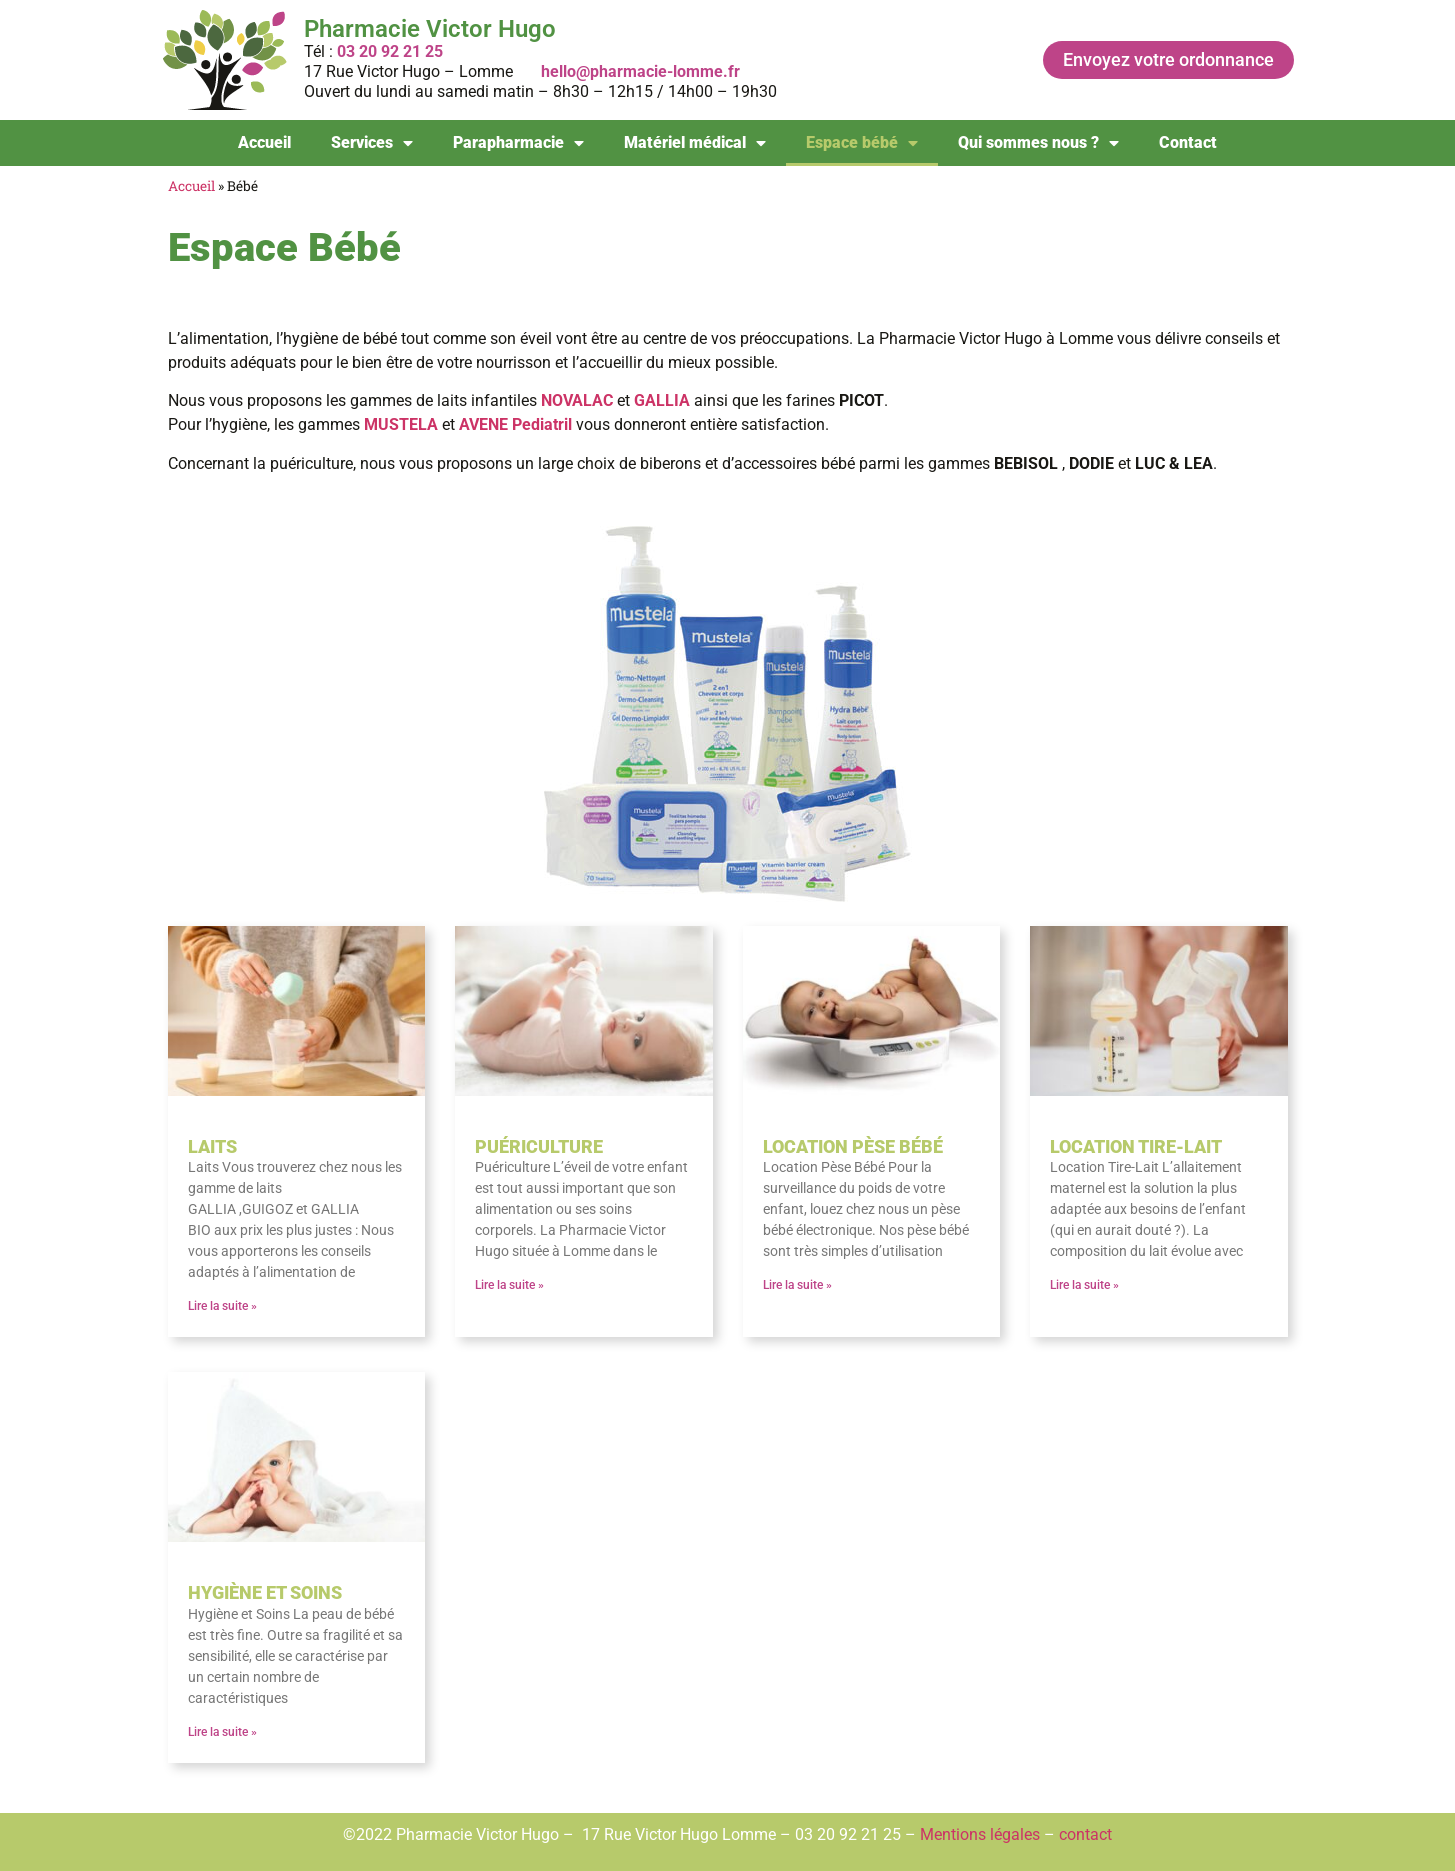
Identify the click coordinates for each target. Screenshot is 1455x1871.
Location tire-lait (1136, 1146)
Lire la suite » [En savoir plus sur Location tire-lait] (1084, 1285)
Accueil (264, 142)
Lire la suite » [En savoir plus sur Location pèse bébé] (797, 1285)
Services (372, 143)
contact (1085, 1834)
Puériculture (539, 1146)
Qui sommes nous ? (1038, 143)
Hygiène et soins (265, 1592)
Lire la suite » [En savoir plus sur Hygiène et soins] (222, 1732)
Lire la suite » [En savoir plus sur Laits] (222, 1306)
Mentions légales (980, 1834)
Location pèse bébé (853, 1146)
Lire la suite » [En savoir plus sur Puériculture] (509, 1285)
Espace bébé (862, 143)
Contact (1188, 142)
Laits (212, 1146)
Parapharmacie (518, 143)
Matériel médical (695, 143)
